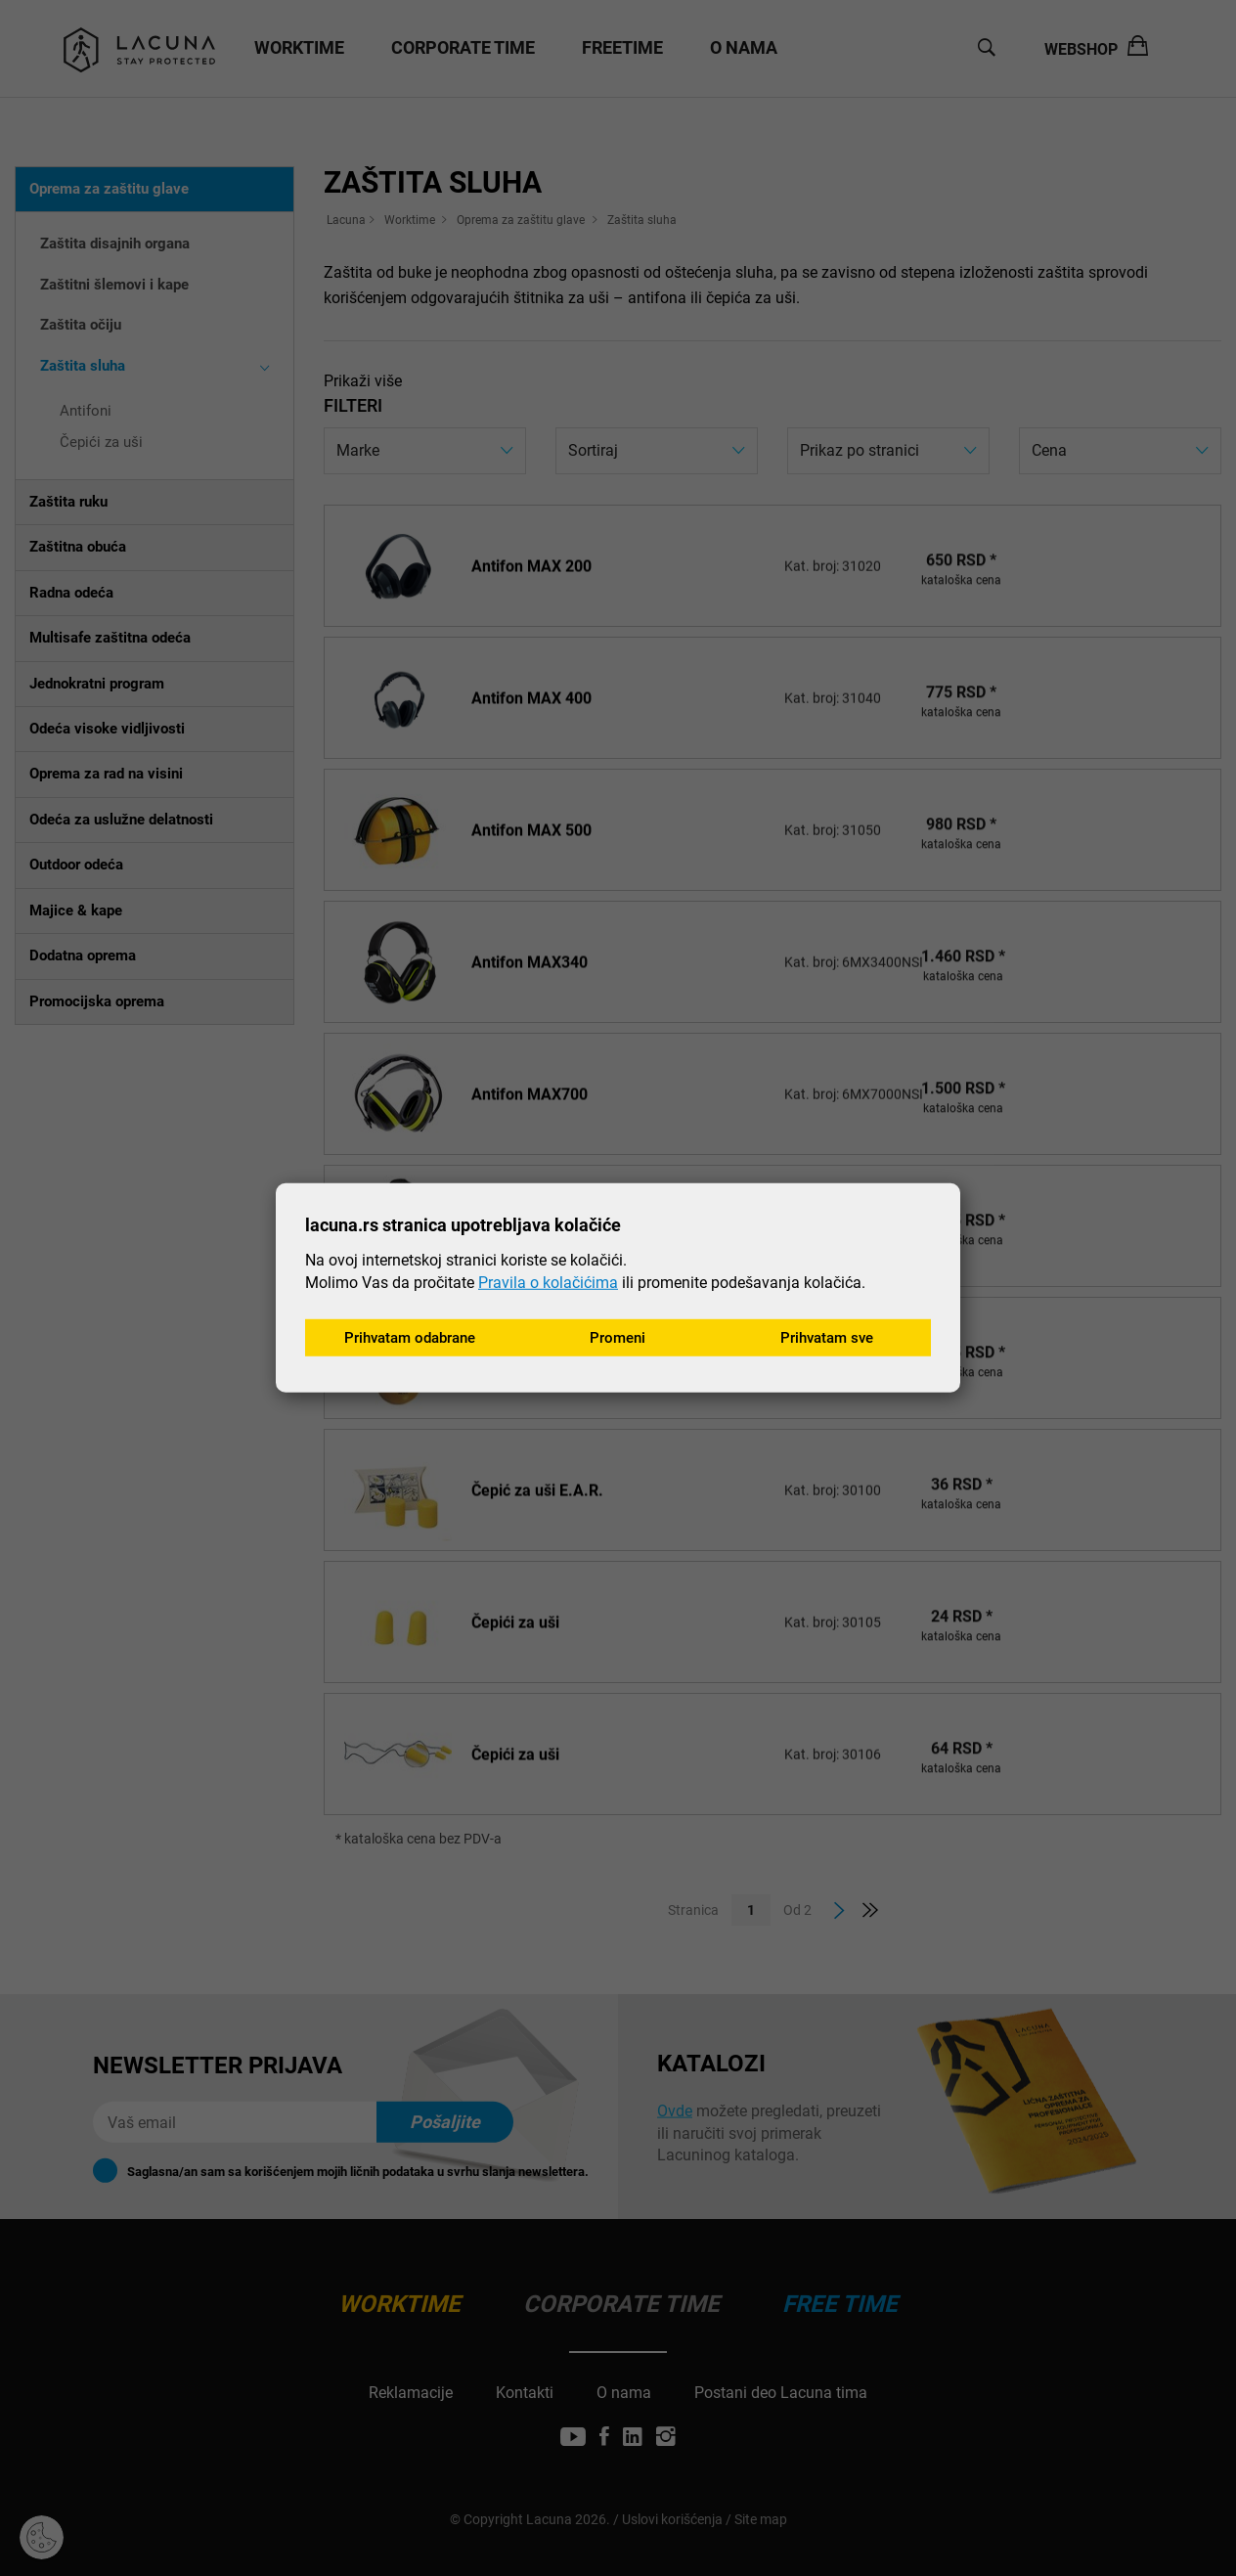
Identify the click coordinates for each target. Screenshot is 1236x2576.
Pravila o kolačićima (548, 1280)
